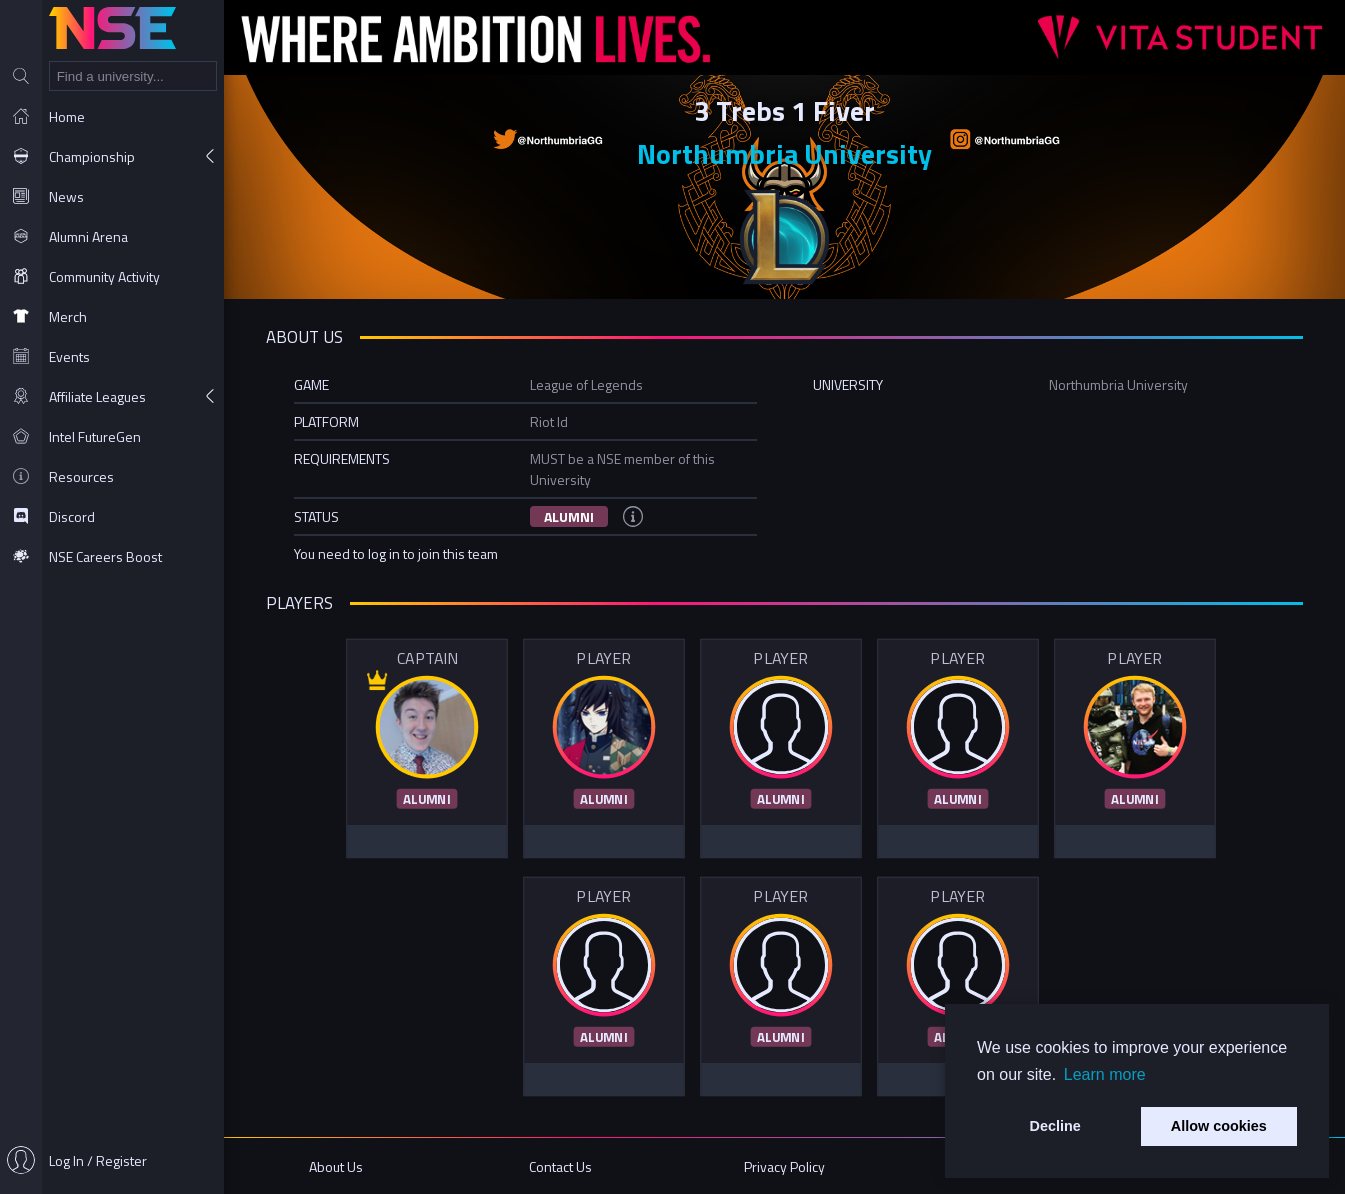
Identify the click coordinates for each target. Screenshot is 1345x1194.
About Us (336, 1166)
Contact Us (560, 1166)
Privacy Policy (784, 1166)
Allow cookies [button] (1219, 1126)
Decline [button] (1055, 1126)
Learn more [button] (1105, 1074)
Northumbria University (784, 153)
